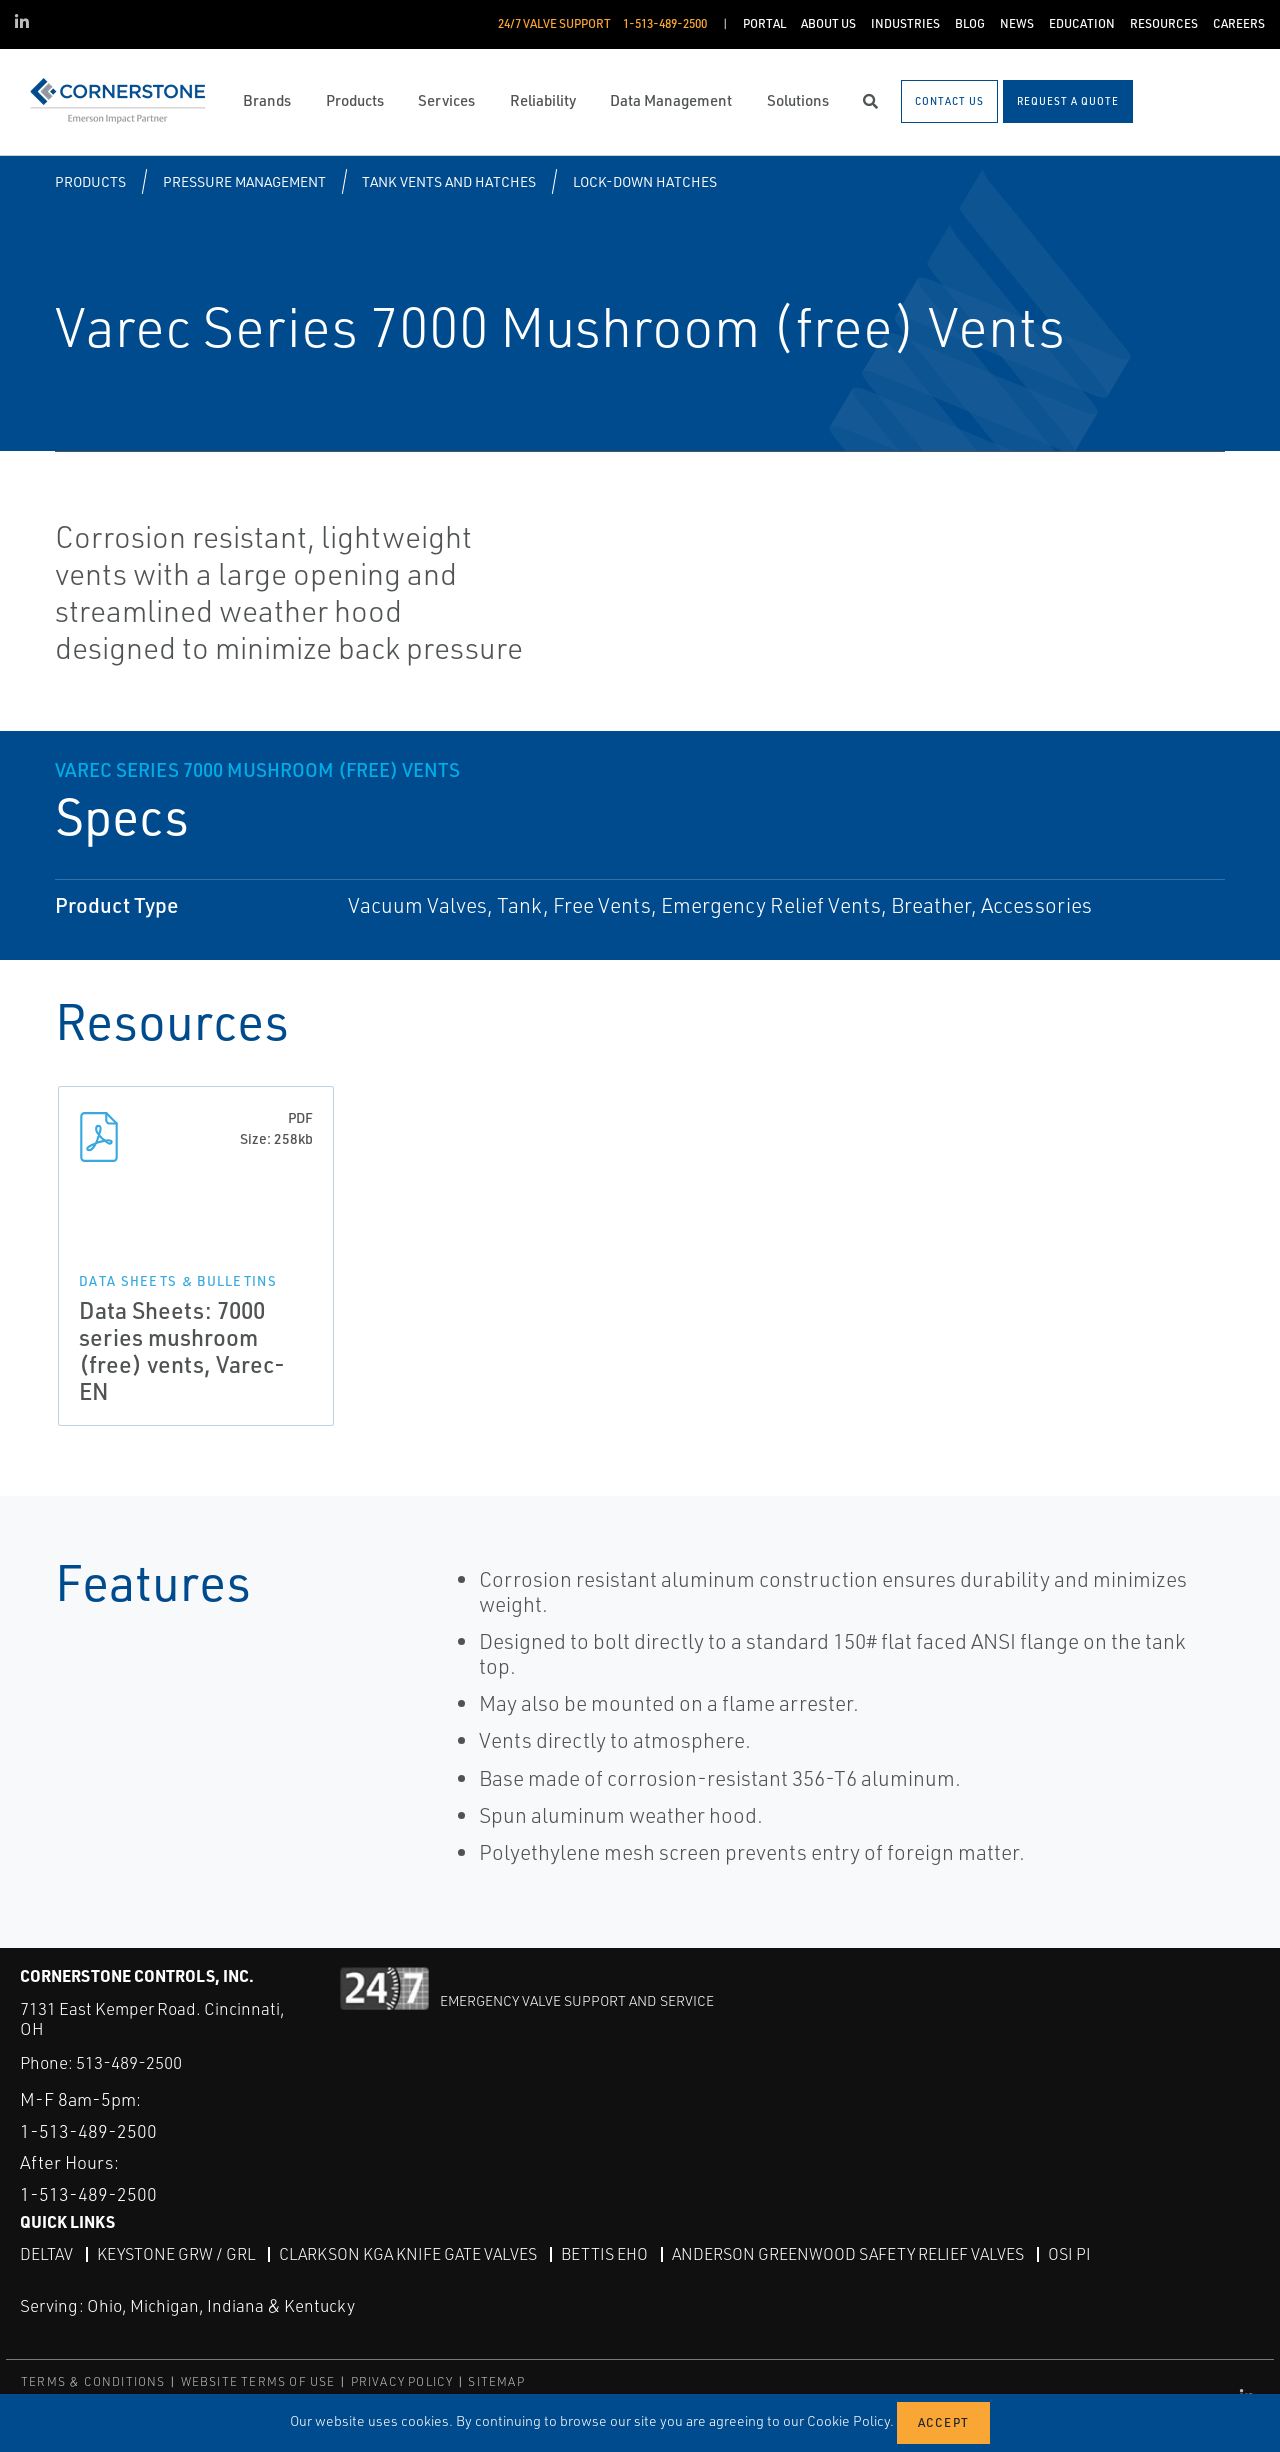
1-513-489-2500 (88, 2131)
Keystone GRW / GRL (176, 2254)
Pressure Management (244, 181)
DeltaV (46, 2254)
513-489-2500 (129, 2062)
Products (90, 181)
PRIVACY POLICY (402, 2381)
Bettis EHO (604, 2254)
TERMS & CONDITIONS (93, 2381)
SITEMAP (496, 2381)
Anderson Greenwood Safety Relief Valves (848, 2254)
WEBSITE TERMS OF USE (258, 2381)
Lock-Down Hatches (645, 181)
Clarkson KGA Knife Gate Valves (408, 2254)
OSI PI (1069, 2254)
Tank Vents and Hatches (449, 181)
